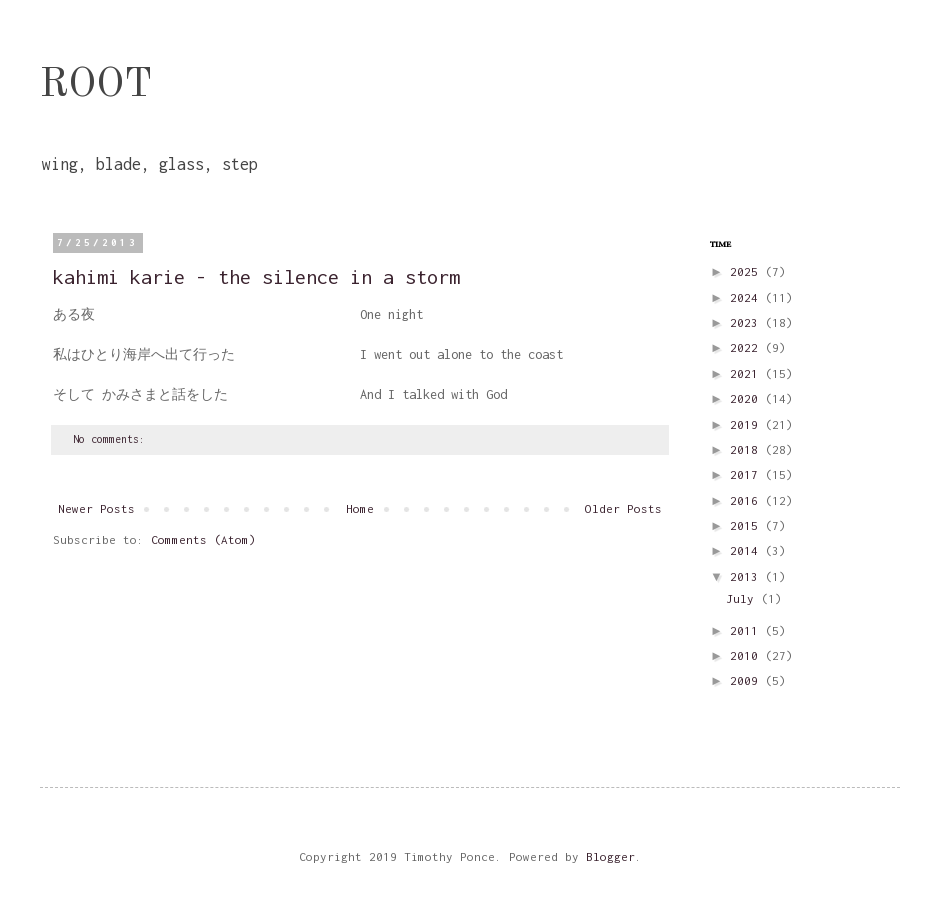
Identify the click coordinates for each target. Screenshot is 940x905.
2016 (747, 500)
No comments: (112, 439)
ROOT (96, 86)
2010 (747, 655)
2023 (747, 322)
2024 (747, 297)
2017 (747, 474)
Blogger (610, 856)
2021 (747, 373)
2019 (747, 424)
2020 (747, 398)
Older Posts (623, 508)
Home (360, 508)
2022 (747, 347)
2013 (747, 576)
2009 (747, 680)
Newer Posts (96, 508)
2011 (747, 630)
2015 (747, 525)
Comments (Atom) (203, 539)
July (743, 598)
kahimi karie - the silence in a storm (256, 276)
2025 (747, 271)
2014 (747, 550)
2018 (747, 449)
